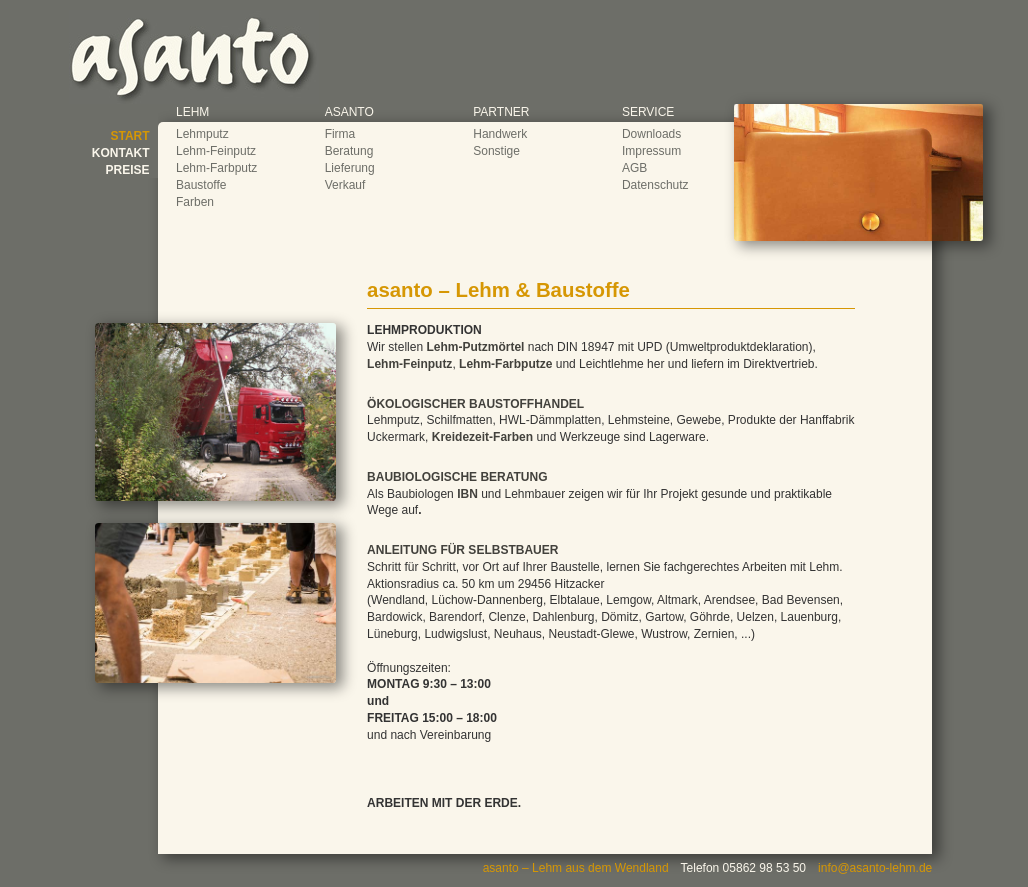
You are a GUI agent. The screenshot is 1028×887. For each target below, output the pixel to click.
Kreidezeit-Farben (482, 437)
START (130, 136)
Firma (340, 134)
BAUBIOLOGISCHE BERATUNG (457, 477)
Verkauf (345, 185)
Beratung (349, 151)
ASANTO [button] (349, 112)
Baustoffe (201, 185)
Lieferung (350, 168)
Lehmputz (202, 134)
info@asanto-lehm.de (875, 868)
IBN (467, 494)
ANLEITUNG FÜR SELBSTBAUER (462, 550)
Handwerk (500, 134)
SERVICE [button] (648, 112)
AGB (634, 168)
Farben (195, 202)
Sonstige (496, 151)
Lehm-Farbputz (216, 168)
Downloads (651, 134)
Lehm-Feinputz (216, 151)
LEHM (192, 112)
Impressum (651, 151)
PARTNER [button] (501, 112)
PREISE (128, 170)
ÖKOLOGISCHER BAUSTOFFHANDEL (475, 404)
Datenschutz (655, 185)
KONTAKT (121, 153)
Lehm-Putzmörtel (475, 347)
